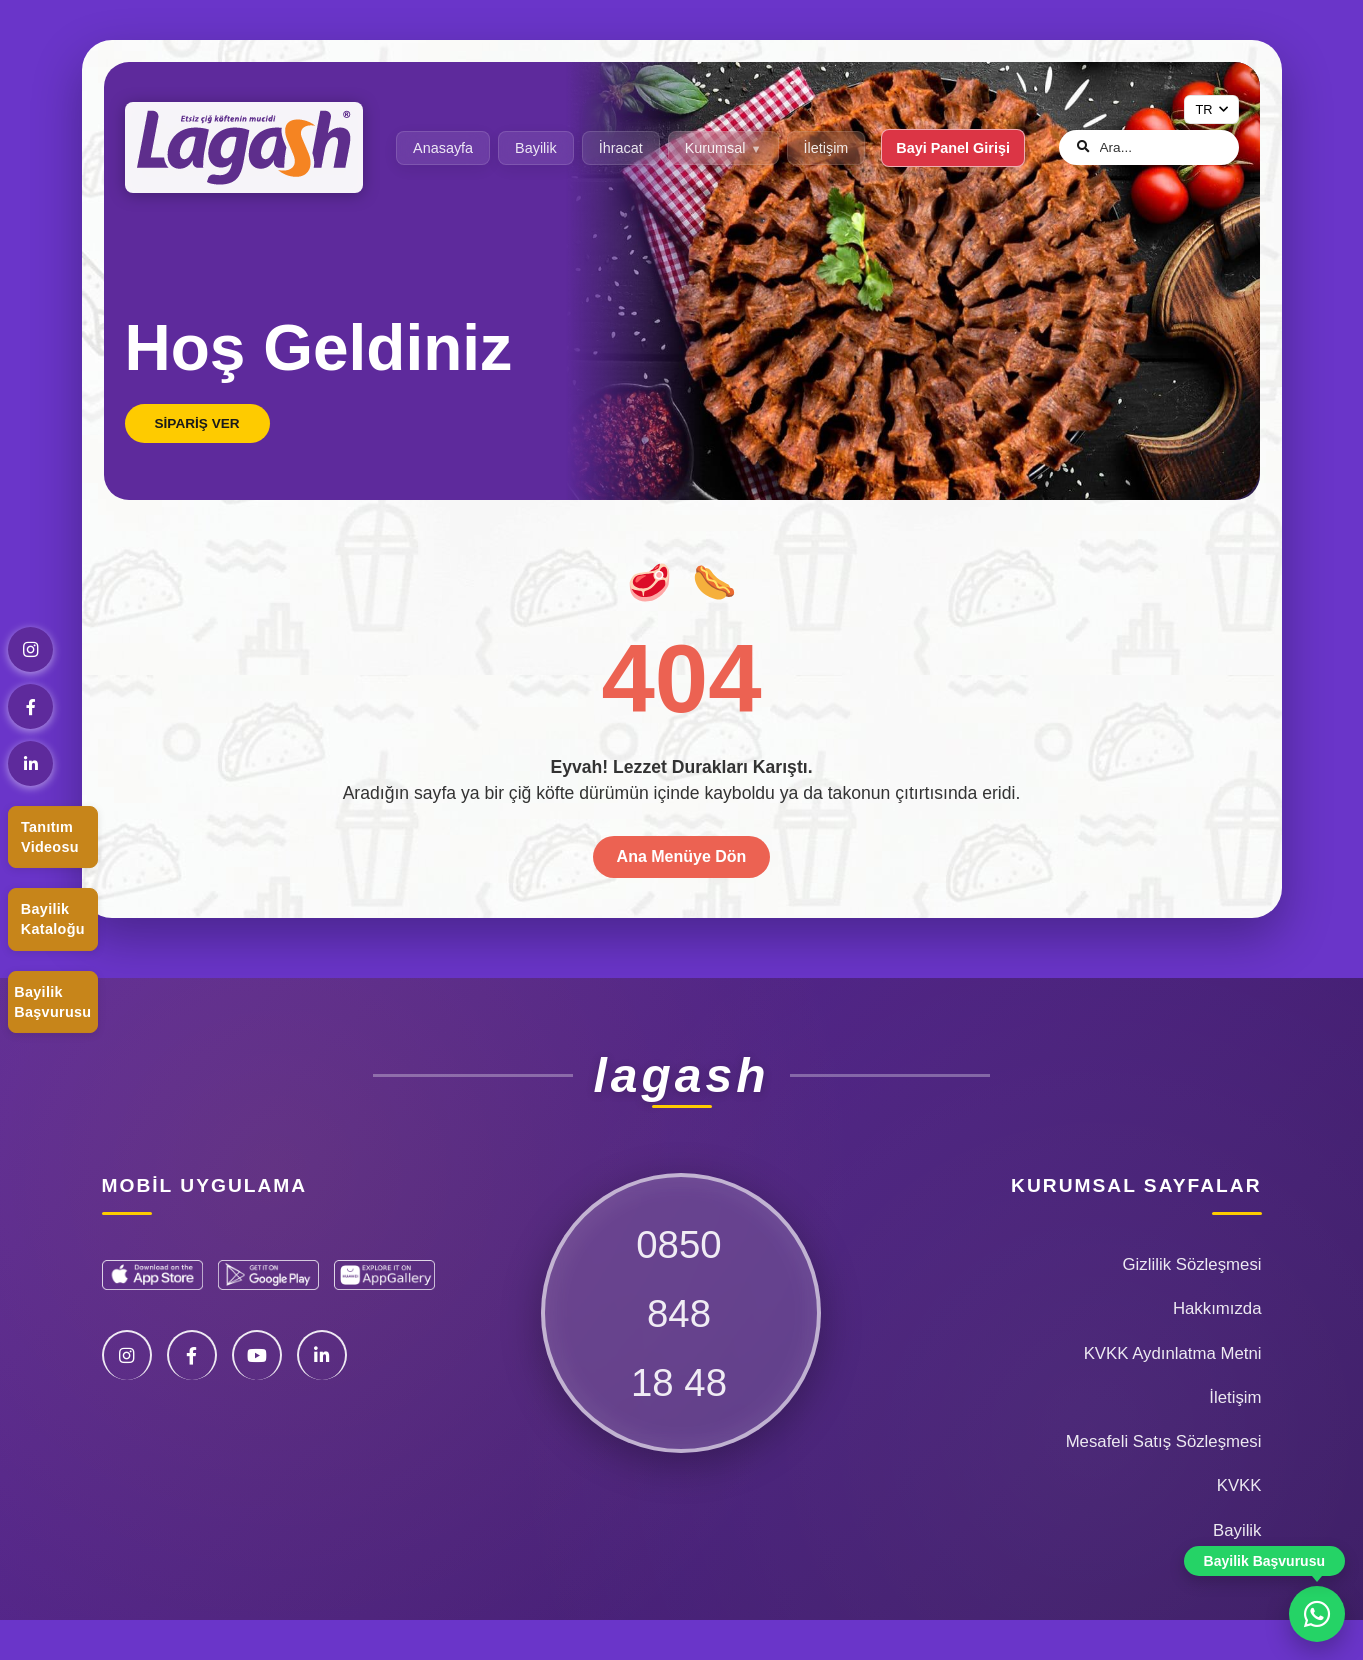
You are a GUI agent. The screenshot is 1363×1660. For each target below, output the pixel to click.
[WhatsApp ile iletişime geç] (1317, 1614)
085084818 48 (679, 1313)
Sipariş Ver (197, 423)
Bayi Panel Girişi (953, 148)
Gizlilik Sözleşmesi (1192, 1264)
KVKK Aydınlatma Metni (1173, 1353)
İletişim (826, 148)
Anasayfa (443, 148)
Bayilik (536, 148)
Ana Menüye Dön (682, 856)
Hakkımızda (1217, 1308)
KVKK (1239, 1485)
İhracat (621, 148)
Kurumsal (715, 148)
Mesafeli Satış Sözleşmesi (1164, 1441)
